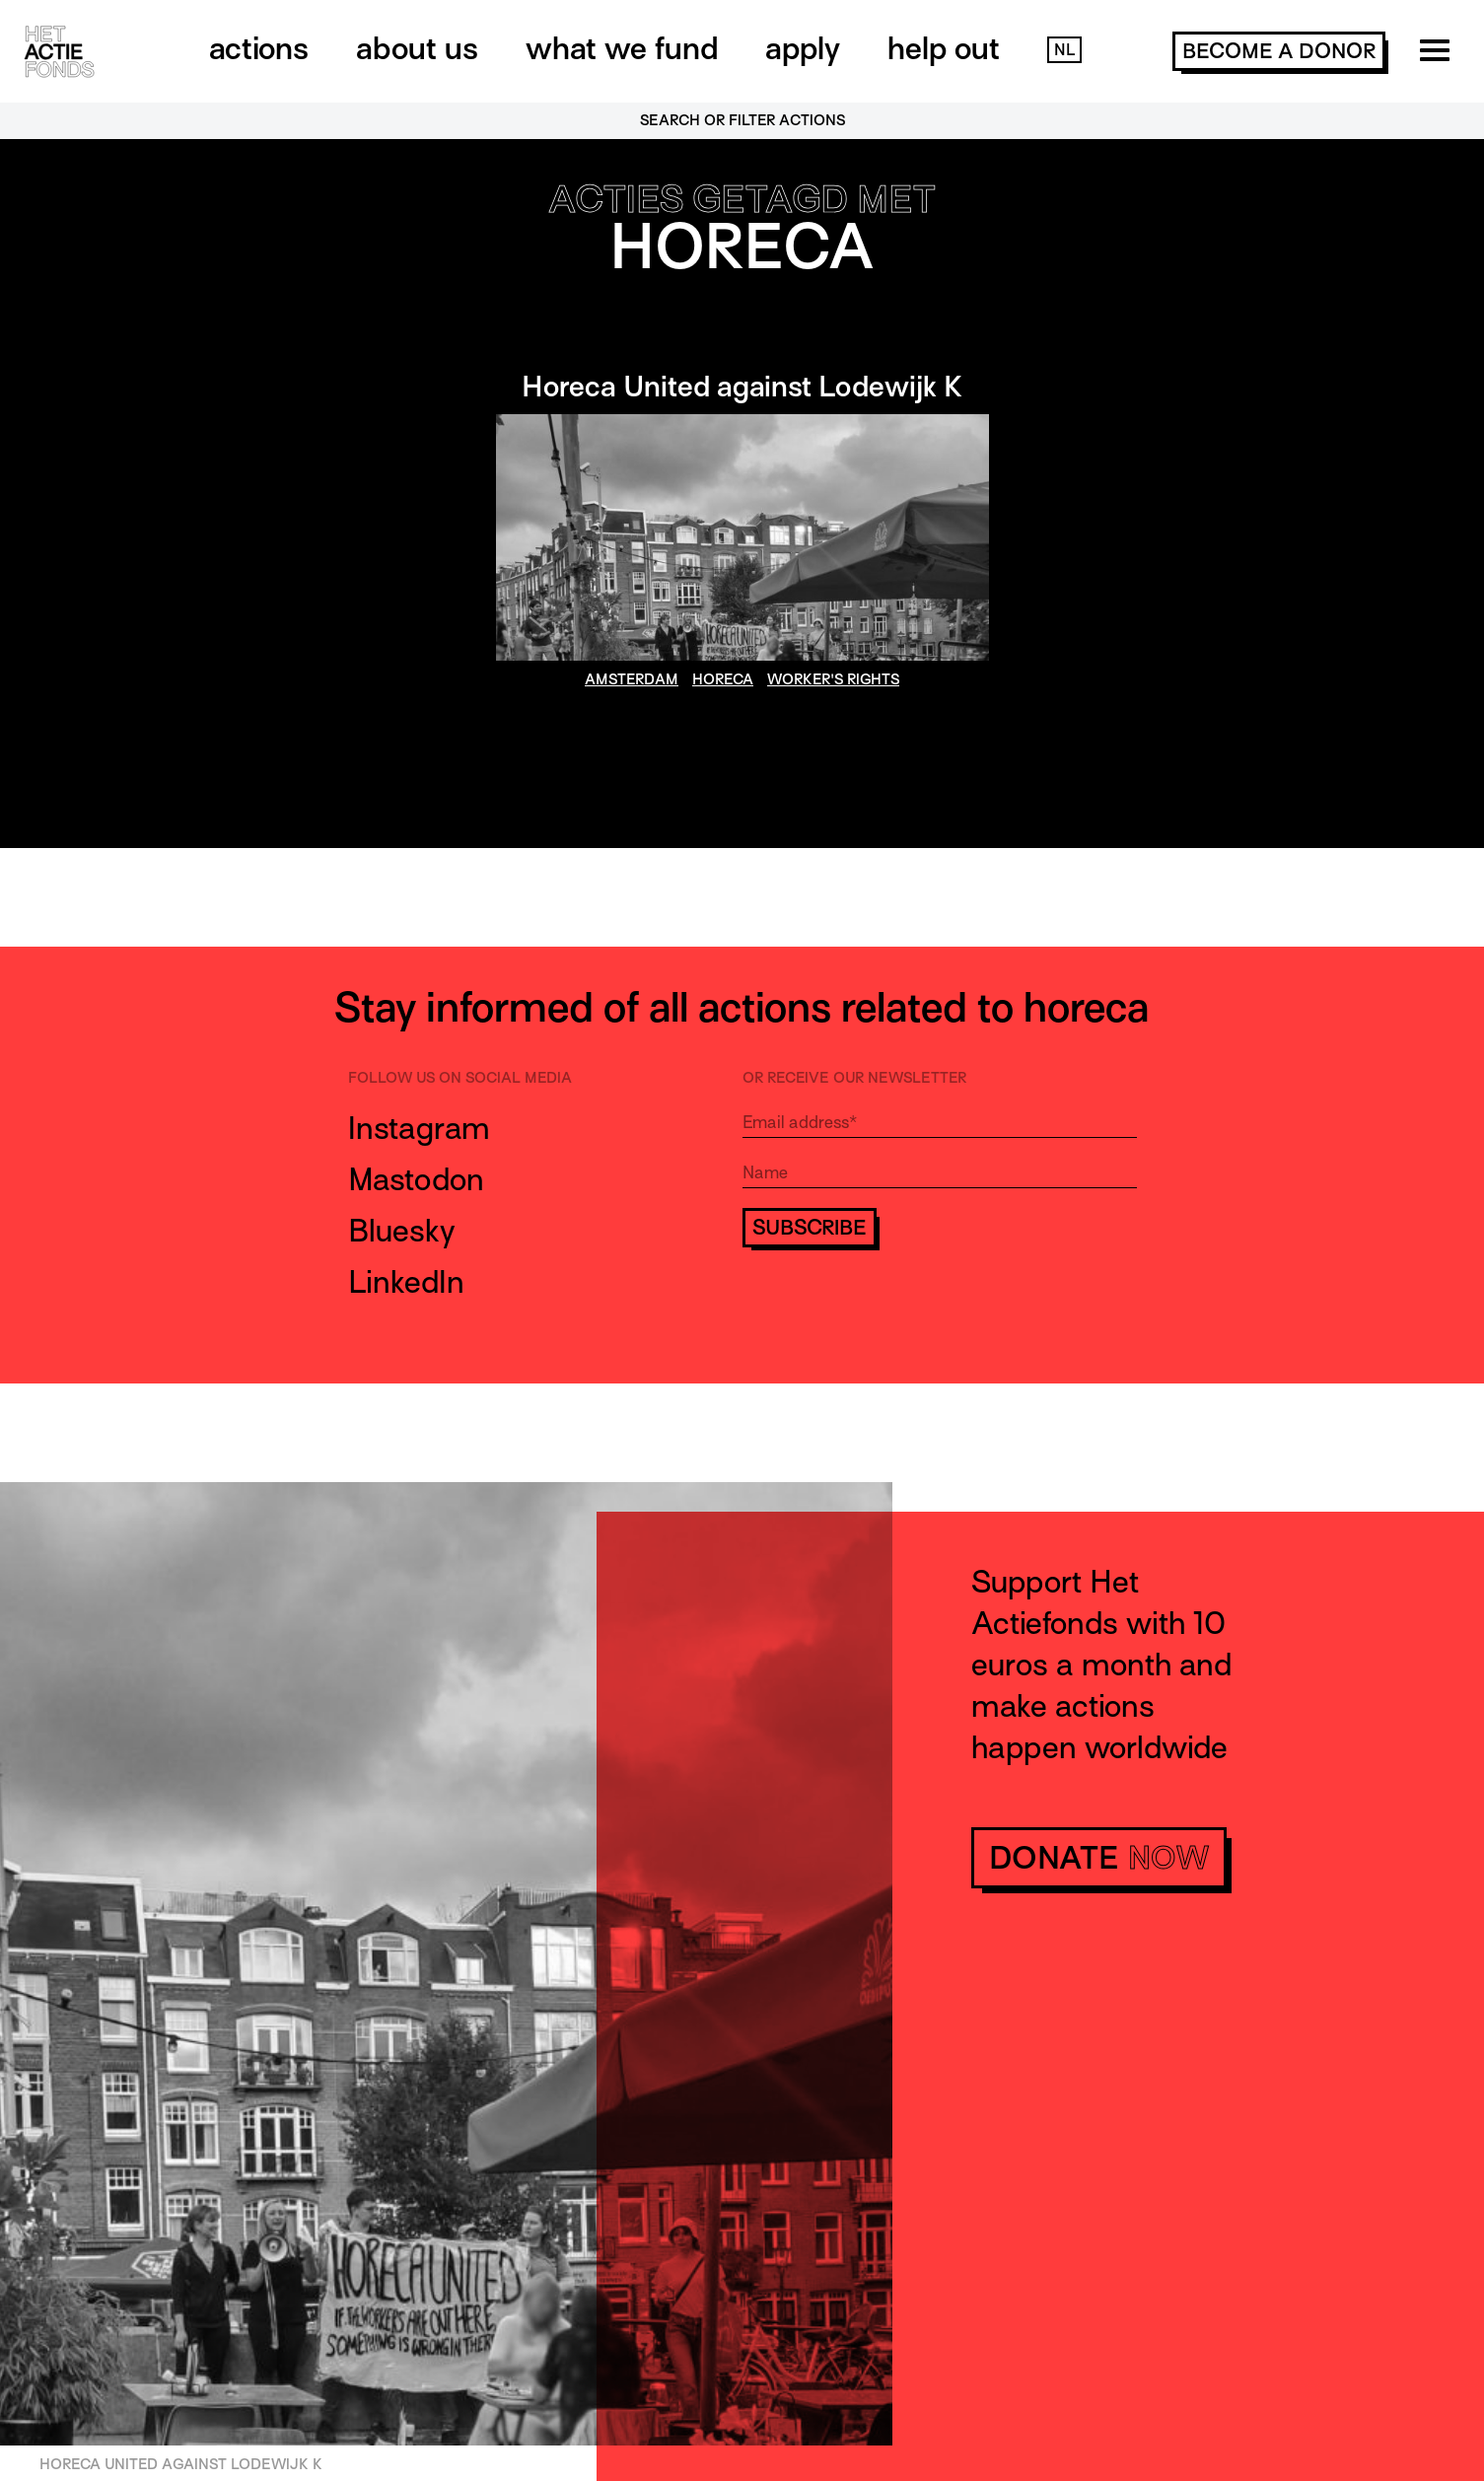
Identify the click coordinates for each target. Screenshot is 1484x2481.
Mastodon (416, 1179)
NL (1064, 50)
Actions (259, 48)
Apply (802, 48)
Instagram (419, 1128)
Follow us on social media (460, 1078)
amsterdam (631, 679)
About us (417, 48)
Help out (943, 48)
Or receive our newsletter (854, 1078)
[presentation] (892, 1305)
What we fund (622, 48)
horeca (722, 679)
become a (1279, 51)
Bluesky (402, 1230)
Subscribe (809, 1228)
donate (1099, 1858)
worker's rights (833, 679)
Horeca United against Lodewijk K (742, 386)
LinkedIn (406, 1282)
